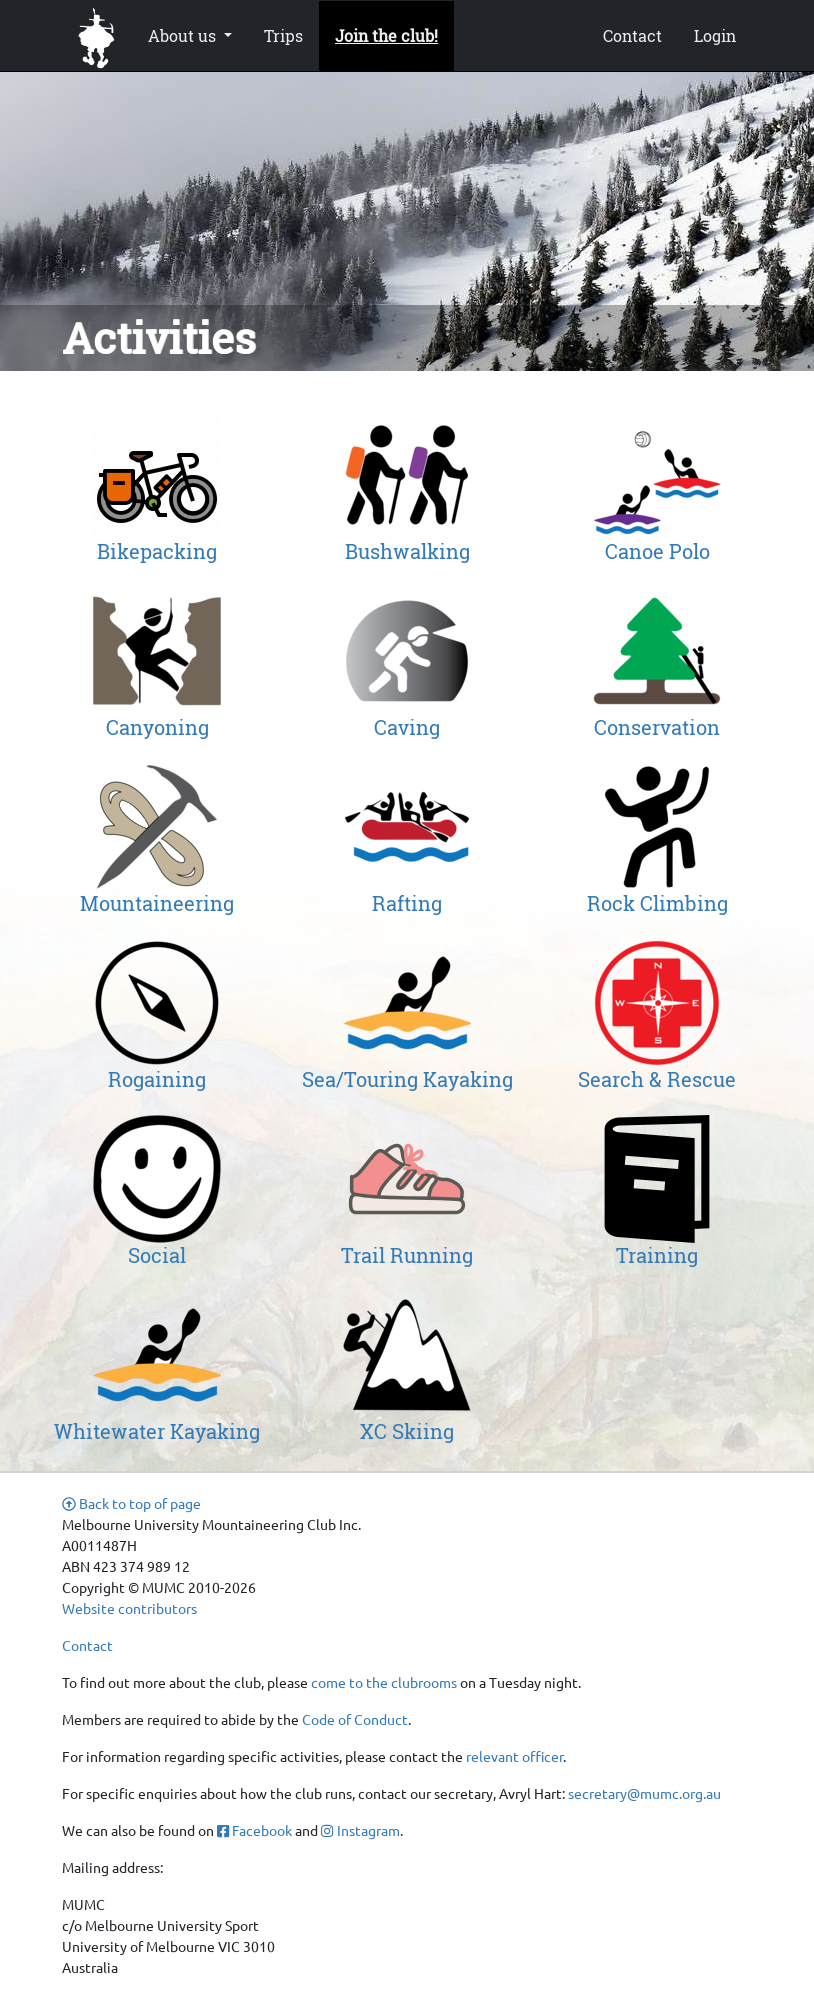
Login (715, 35)
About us (184, 35)
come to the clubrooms (384, 1682)
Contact (632, 35)
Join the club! (386, 35)
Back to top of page (131, 1503)
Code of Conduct (355, 1719)
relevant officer (514, 1756)
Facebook (254, 1830)
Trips (283, 35)
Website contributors (129, 1608)
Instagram (360, 1830)
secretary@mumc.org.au (644, 1793)
